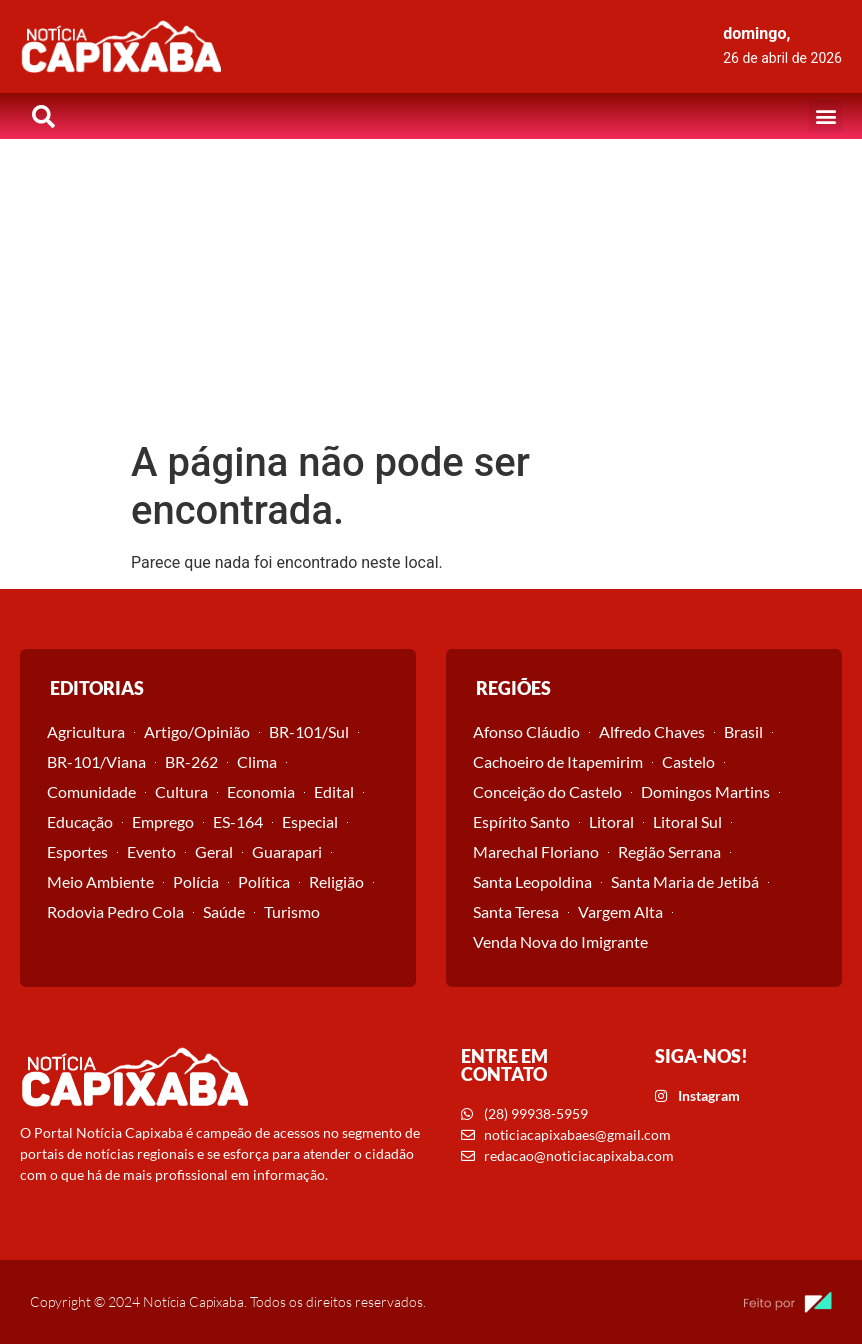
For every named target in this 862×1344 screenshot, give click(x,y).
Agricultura (86, 731)
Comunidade (91, 791)
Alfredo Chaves (652, 731)
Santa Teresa (516, 911)
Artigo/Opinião (197, 731)
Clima (257, 761)
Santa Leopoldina (532, 881)
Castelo (688, 761)
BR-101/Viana (96, 761)
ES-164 (238, 821)
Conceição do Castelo (547, 791)
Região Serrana (669, 851)
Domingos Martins (705, 791)
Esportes (77, 851)
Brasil (743, 731)
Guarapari (287, 851)
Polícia (196, 881)
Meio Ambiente (100, 881)
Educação (80, 821)
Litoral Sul (687, 821)
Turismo (292, 911)
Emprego (163, 821)
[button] (825, 115)
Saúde (224, 911)
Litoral (611, 821)
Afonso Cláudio (526, 731)
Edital (334, 791)
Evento (151, 851)
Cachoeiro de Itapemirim (558, 761)
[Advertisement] (431, 289)
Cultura (181, 791)
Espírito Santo (521, 821)
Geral (214, 851)
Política (264, 881)
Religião (336, 881)
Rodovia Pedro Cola (115, 911)
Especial (310, 821)
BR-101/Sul (309, 731)
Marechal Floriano (536, 851)
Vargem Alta (620, 911)
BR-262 (191, 761)
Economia (261, 791)
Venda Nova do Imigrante (560, 941)
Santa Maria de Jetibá (685, 881)
